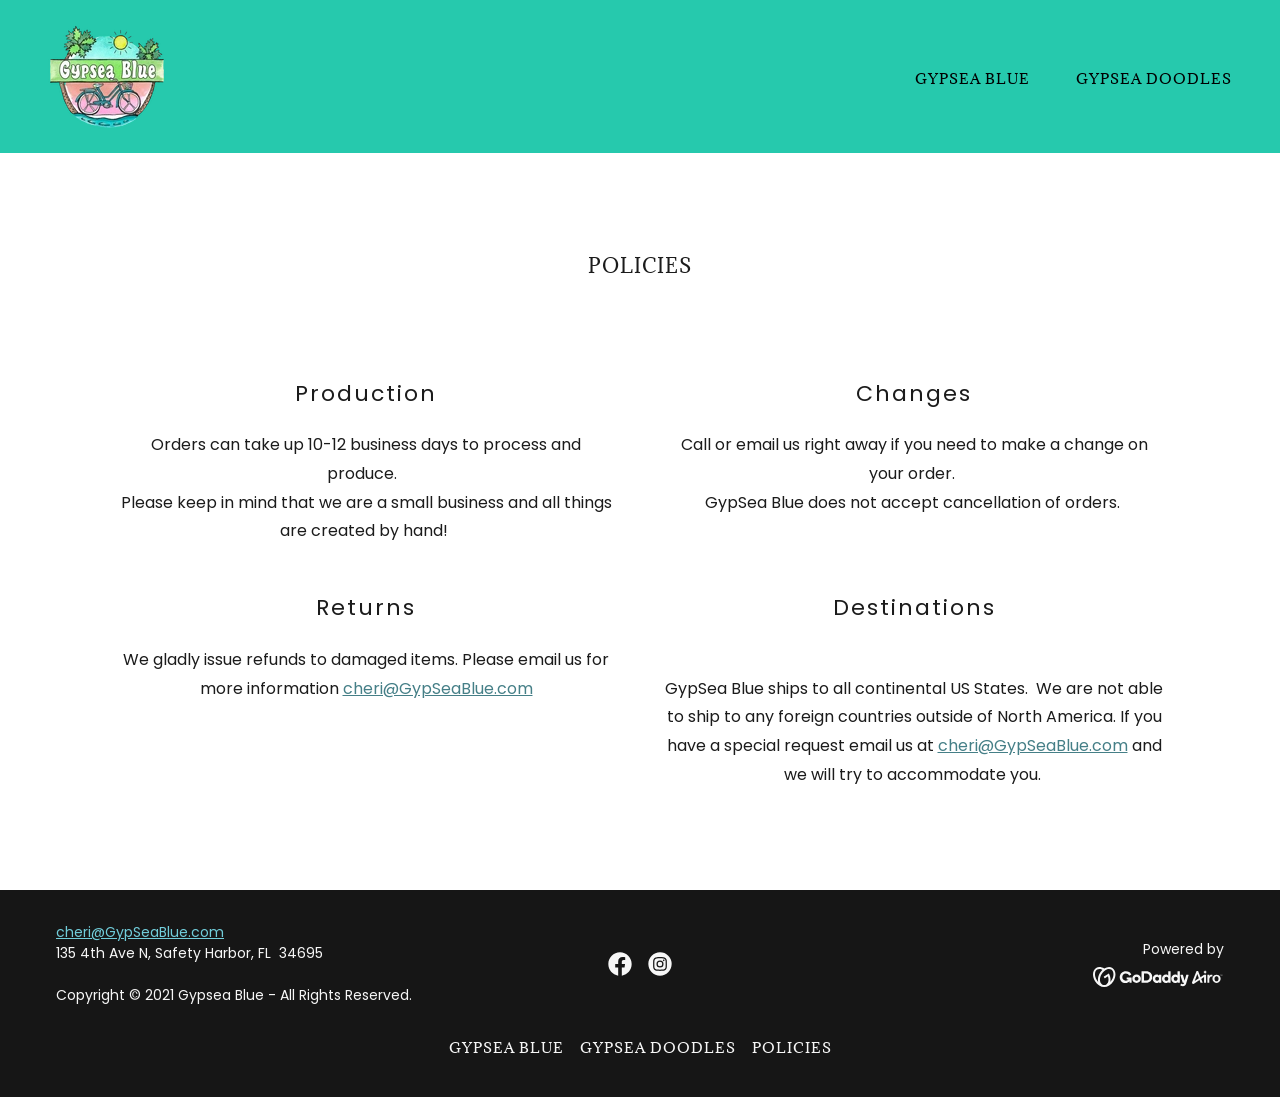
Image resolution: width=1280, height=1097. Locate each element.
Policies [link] (792, 1047)
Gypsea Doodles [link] (1154, 78)
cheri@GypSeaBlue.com (438, 688)
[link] (108, 75)
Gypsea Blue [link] (972, 78)
